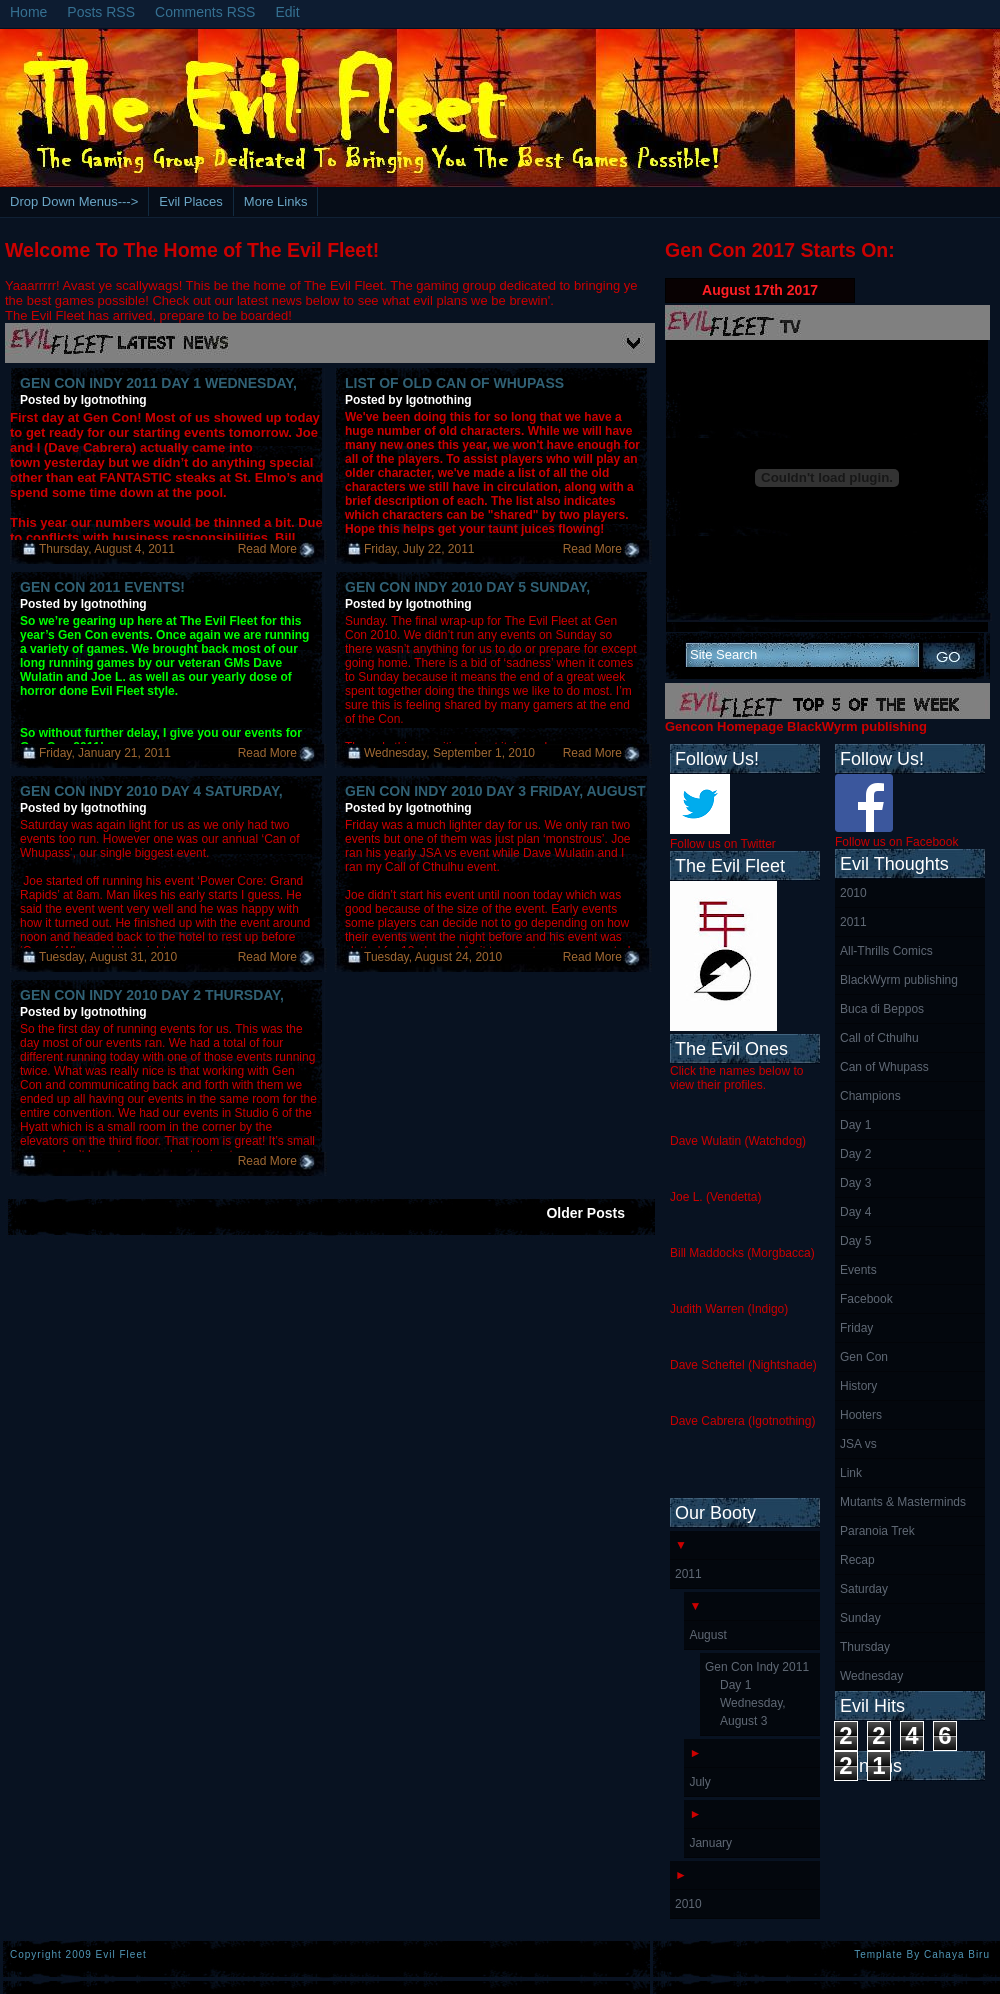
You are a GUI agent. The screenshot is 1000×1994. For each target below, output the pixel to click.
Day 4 (855, 1212)
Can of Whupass (884, 1067)
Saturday (864, 1589)
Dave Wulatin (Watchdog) (738, 1141)
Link (851, 1473)
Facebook (866, 1299)
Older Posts (585, 1213)
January (710, 1843)
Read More (267, 549)
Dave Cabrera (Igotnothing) (742, 1421)
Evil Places (191, 201)
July (699, 1782)
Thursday (865, 1647)
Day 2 (855, 1154)
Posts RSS (101, 12)
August (707, 1635)
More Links (276, 201)
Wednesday (871, 1676)
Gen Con (864, 1357)
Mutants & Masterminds (903, 1502)
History (858, 1386)
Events (858, 1270)
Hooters (861, 1415)
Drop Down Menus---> (74, 201)
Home (28, 12)
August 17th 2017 (760, 290)
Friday (856, 1328)
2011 (853, 922)
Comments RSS (205, 12)
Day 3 (855, 1183)
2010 (853, 893)
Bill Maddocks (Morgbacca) (742, 1253)
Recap (857, 1560)
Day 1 (855, 1125)
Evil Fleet (121, 1954)
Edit (287, 12)
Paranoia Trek (877, 1531)
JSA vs (858, 1444)
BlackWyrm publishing (899, 980)
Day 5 (855, 1241)
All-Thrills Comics (886, 951)
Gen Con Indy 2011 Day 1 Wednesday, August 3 (757, 1694)
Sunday (860, 1618)
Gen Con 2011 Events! (102, 587)
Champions (870, 1096)
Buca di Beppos (882, 1009)
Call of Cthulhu (879, 1038)
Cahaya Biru (957, 1954)
